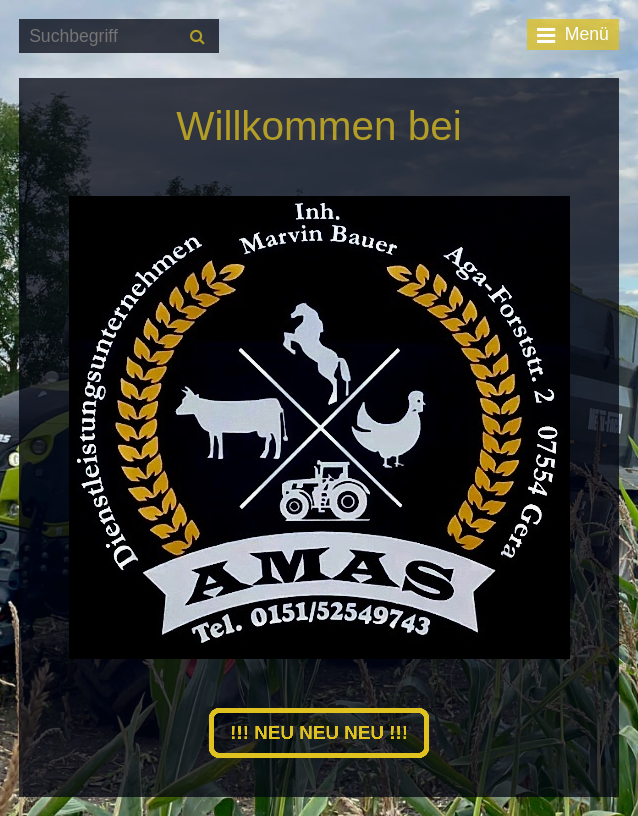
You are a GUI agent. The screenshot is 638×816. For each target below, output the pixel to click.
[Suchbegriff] (119, 36)
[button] (319, 732)
